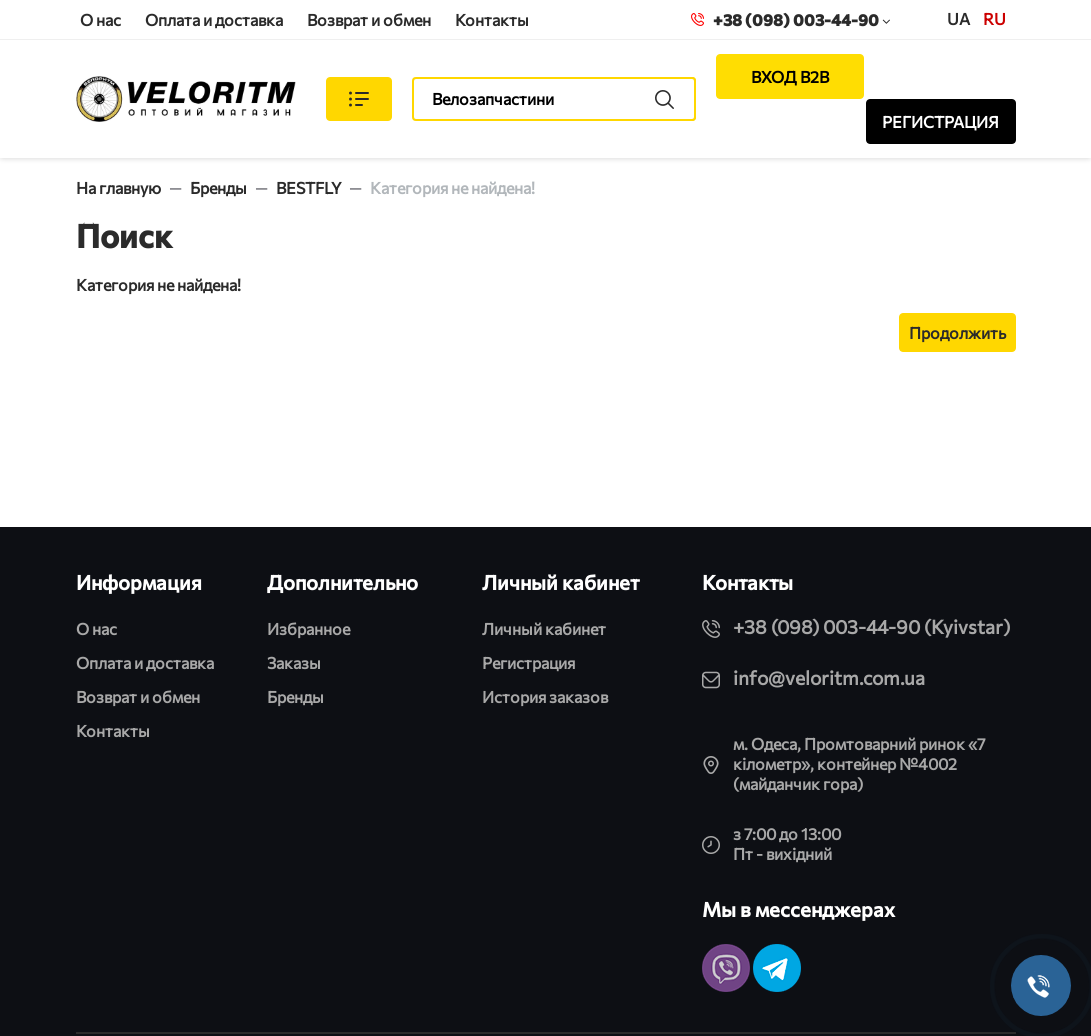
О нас (100, 19)
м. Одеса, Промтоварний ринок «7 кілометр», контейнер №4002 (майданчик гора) (859, 763)
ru (994, 18)
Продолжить (957, 332)
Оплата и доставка (214, 19)
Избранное (308, 628)
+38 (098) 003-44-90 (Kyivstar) (871, 626)
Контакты (492, 19)
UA (958, 18)
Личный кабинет (544, 628)
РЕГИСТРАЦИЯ (940, 121)
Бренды (218, 187)
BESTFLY (308, 187)
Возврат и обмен (369, 19)
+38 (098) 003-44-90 (790, 19)
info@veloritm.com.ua (829, 677)
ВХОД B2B (790, 76)
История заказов (545, 696)
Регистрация (528, 662)
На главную (118, 187)
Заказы (294, 662)
